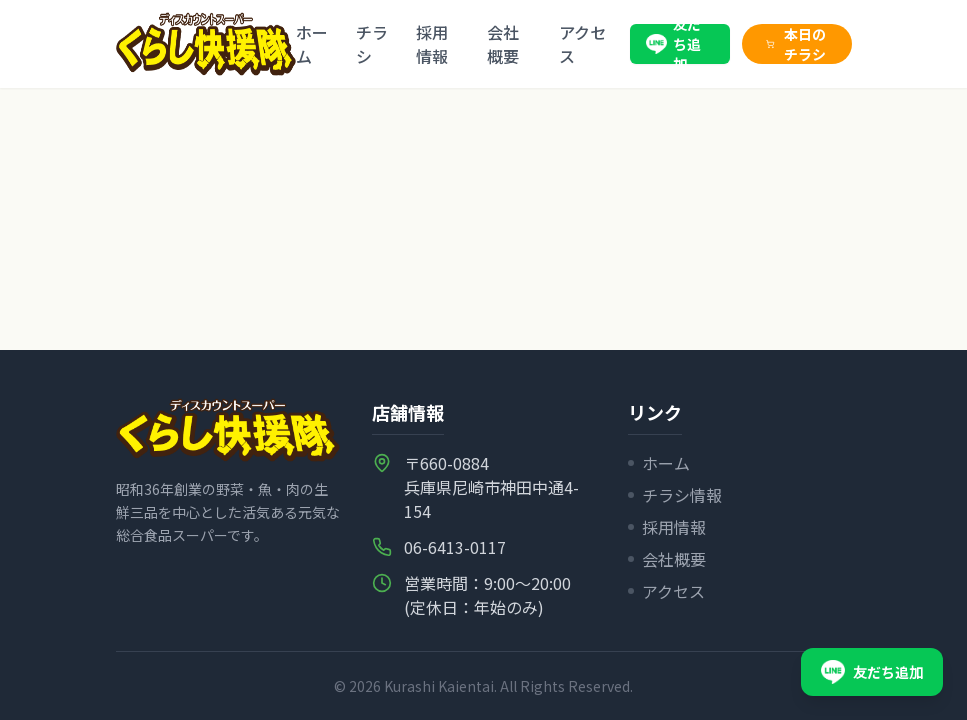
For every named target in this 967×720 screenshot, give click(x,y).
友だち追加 (673, 44)
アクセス (582, 44)
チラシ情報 (675, 495)
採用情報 (432, 44)
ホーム (312, 44)
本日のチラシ (796, 44)
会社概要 (503, 44)
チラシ (372, 44)
